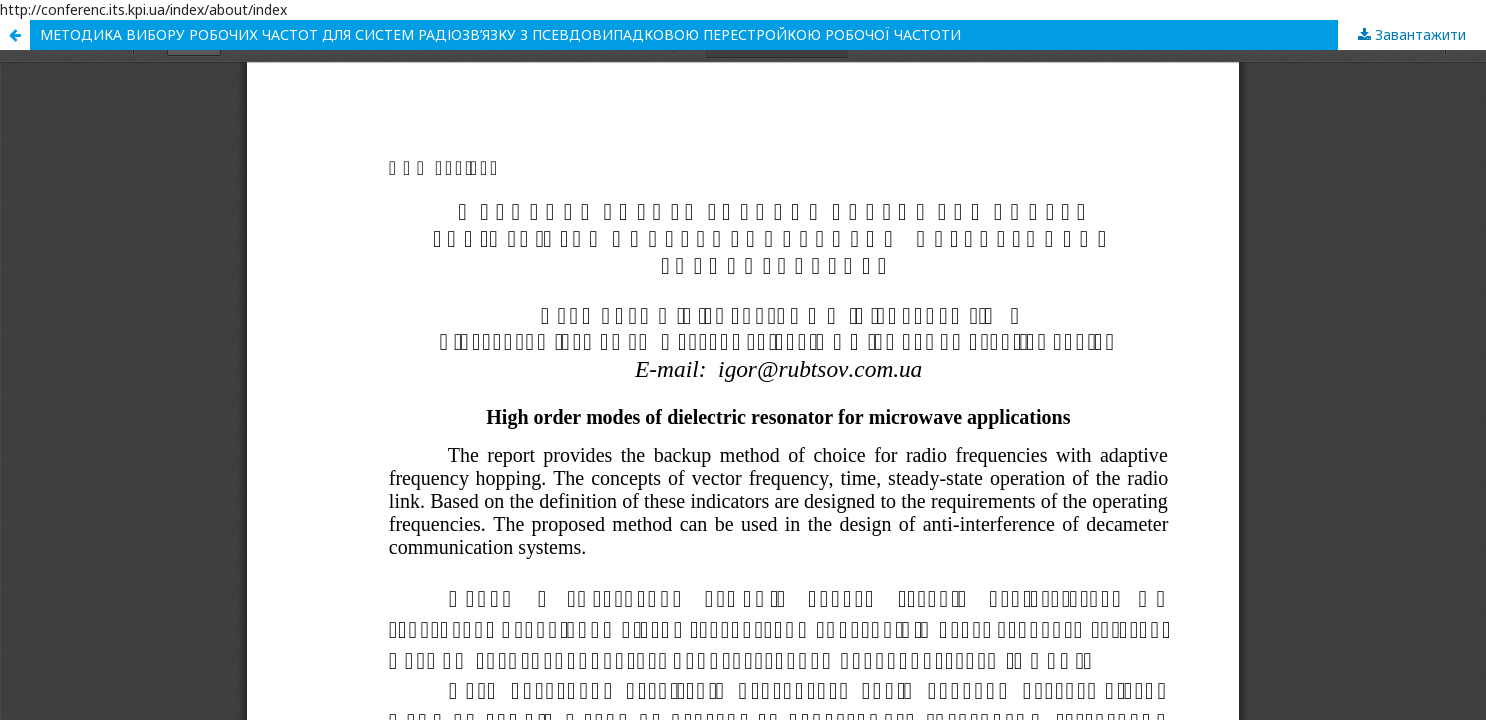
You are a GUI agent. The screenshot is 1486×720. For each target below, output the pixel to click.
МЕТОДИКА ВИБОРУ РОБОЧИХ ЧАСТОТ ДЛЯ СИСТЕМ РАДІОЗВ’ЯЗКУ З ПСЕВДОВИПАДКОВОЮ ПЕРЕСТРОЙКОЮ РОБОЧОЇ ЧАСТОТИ (500, 34)
